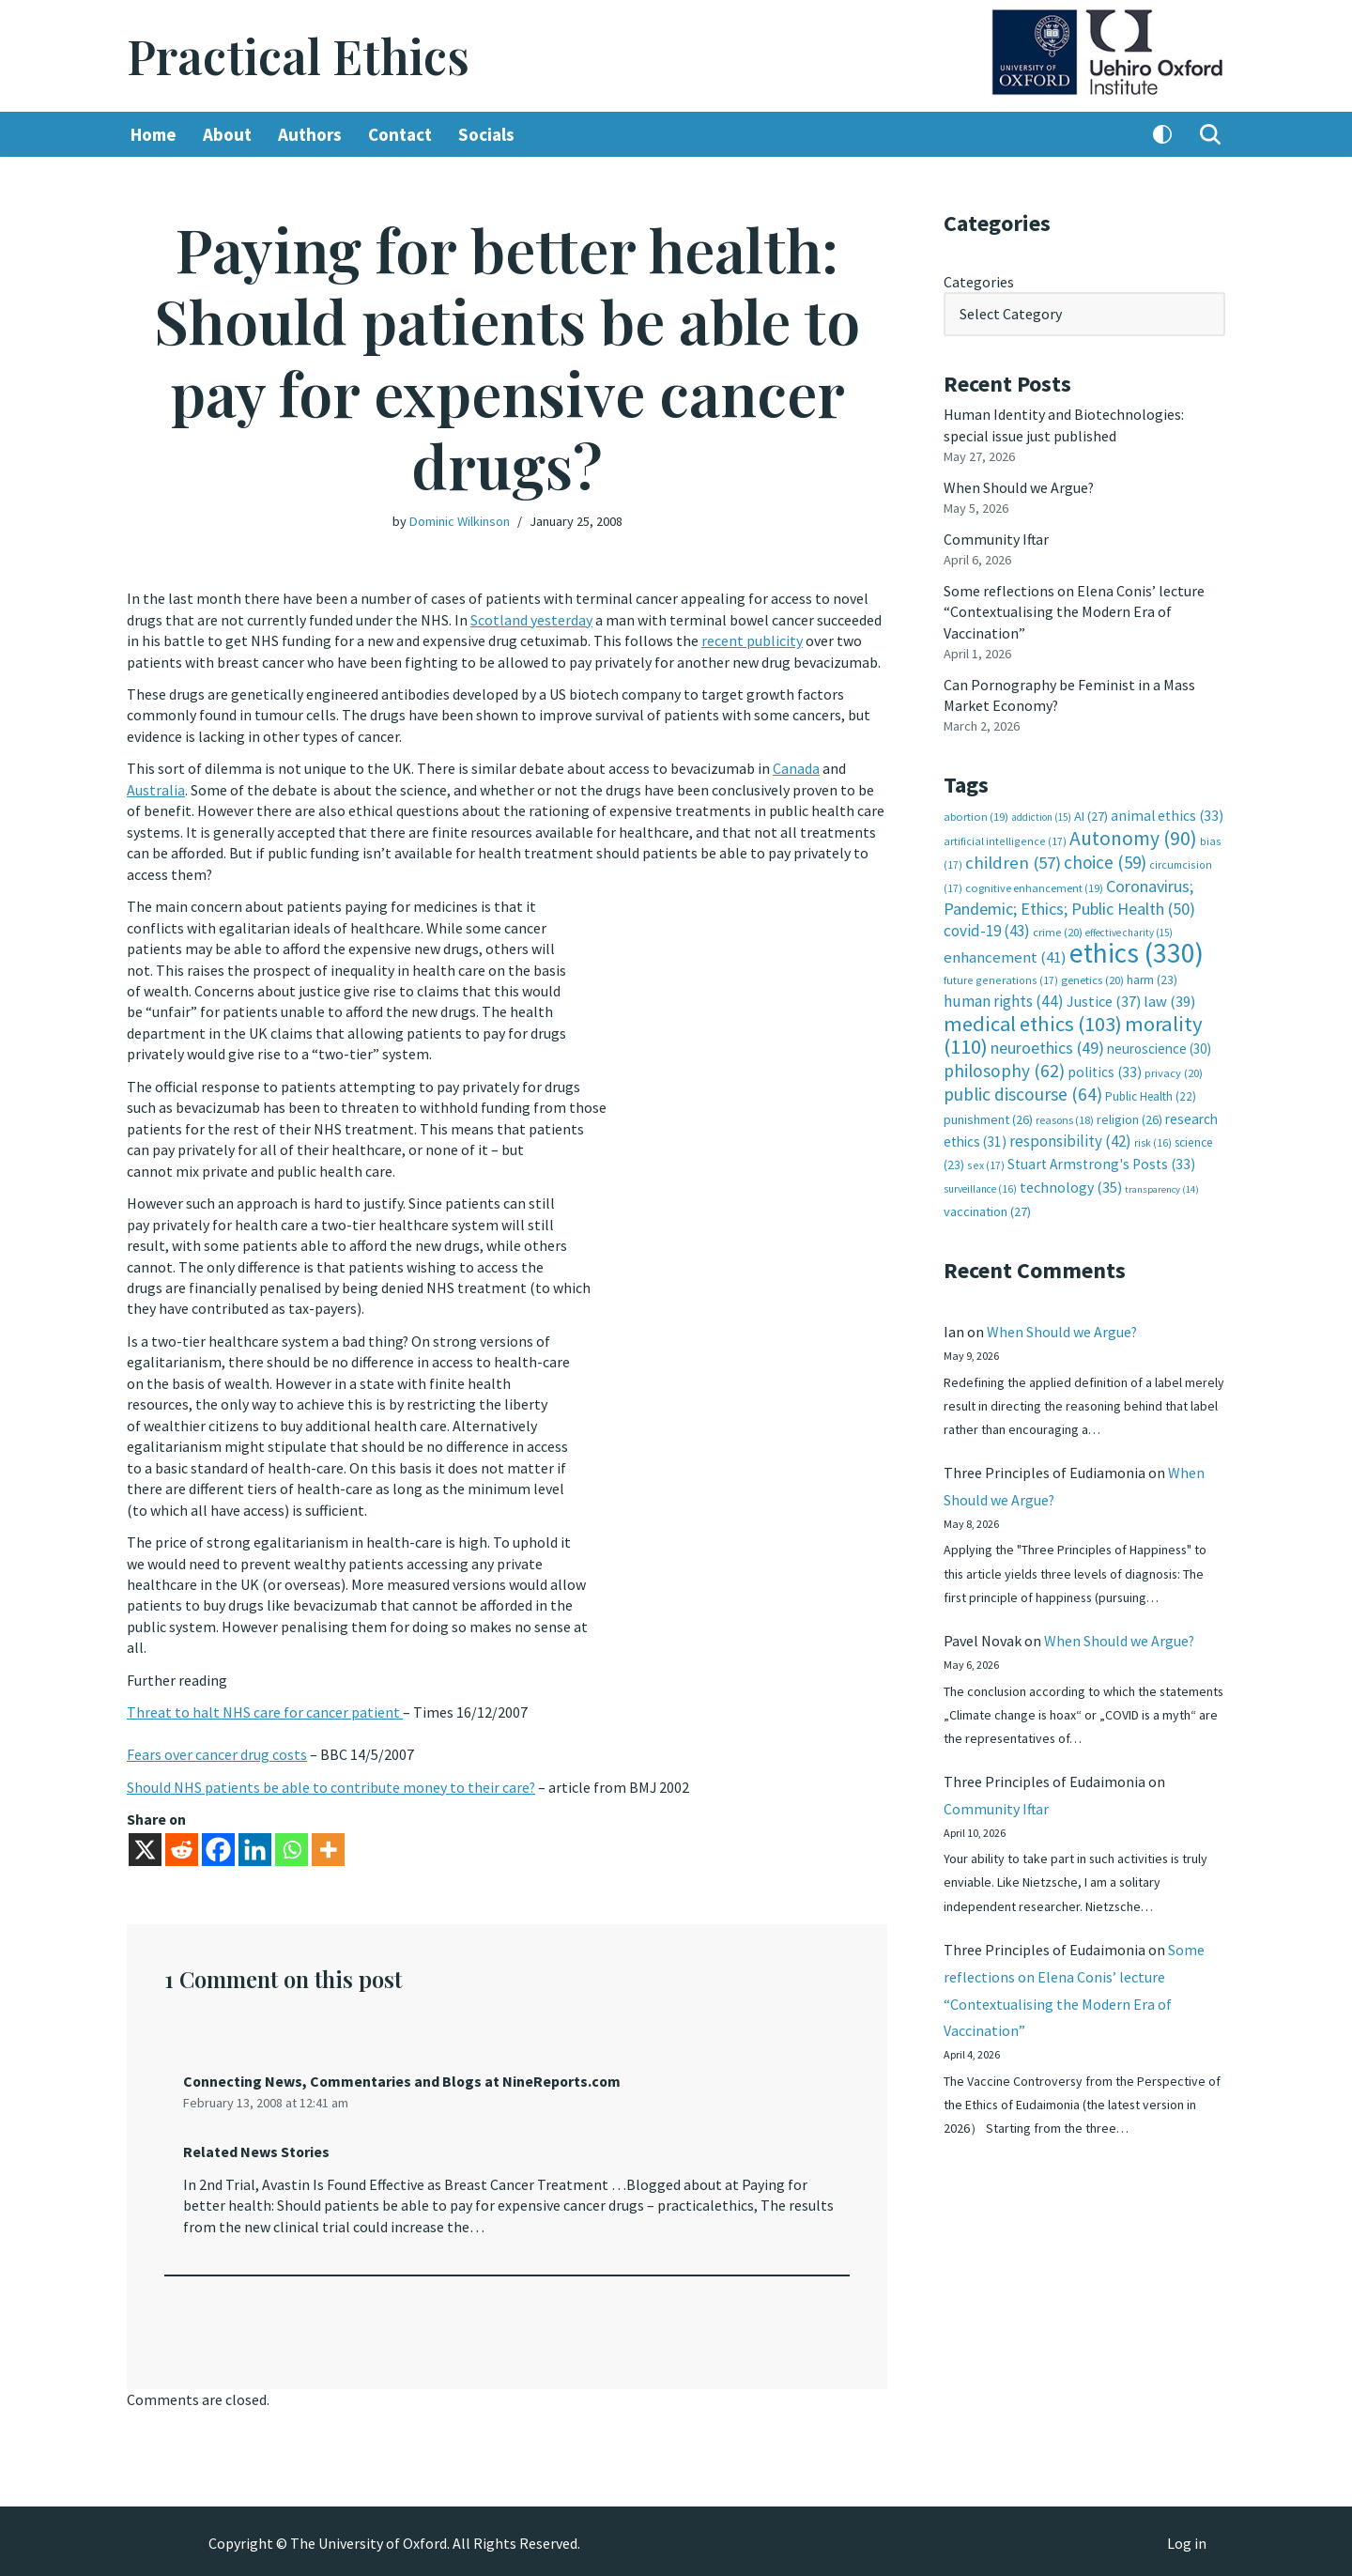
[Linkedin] (254, 1845)
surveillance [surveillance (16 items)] (980, 1186)
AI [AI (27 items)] (1091, 815)
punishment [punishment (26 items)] (988, 1116)
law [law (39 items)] (1169, 1000)
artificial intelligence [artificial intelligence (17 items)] (1005, 839)
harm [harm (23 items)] (1152, 978)
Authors (310, 134)
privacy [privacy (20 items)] (1174, 1070)
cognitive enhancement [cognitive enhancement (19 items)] (1034, 886)
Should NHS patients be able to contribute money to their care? (331, 1783)
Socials (486, 134)
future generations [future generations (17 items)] (1001, 978)
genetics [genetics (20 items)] (1092, 978)
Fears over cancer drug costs (217, 1751)
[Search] (1210, 134)
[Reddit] (181, 1845)
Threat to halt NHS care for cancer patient (265, 1709)
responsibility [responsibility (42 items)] (1070, 1138)
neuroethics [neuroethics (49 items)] (1047, 1046)
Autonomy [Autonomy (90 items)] (1133, 836)
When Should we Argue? (1019, 486)
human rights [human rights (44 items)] (1004, 999)
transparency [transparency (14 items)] (1162, 1186)
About (227, 134)
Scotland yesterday (531, 619)
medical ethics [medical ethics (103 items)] (1033, 1022)
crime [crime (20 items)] (1058, 930)
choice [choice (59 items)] (1105, 861)
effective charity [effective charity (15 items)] (1129, 930)
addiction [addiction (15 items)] (1041, 816)
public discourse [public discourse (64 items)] (1023, 1092)
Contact (400, 134)
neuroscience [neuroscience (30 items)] (1159, 1047)
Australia (156, 788)
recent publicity (752, 640)
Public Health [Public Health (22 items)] (1150, 1095)
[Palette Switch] (1162, 134)
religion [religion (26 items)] (1129, 1116)
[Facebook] (218, 1845)
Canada (796, 768)
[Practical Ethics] (298, 56)
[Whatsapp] (291, 1845)
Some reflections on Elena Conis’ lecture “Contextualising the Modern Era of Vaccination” (1074, 610)
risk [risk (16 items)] (1153, 1140)
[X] (145, 1845)
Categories (979, 281)
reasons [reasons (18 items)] (1065, 1117)
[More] (328, 1845)
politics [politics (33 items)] (1105, 1069)
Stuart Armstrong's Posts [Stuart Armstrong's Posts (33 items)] (1101, 1162)
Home (154, 134)
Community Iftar (997, 538)
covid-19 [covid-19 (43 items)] (987, 928)
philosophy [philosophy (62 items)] (1004, 1068)
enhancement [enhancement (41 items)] (1005, 955)
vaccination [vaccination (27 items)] (987, 1209)
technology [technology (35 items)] (1071, 1184)
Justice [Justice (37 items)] (1104, 999)
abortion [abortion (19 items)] (976, 816)
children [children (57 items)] (1013, 861)
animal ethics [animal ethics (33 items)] (1167, 815)
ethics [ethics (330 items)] (1136, 950)
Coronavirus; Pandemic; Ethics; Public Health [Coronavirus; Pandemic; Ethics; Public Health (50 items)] (1069, 895)
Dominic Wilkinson (459, 521)
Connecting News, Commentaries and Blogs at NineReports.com (404, 2077)
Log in (1186, 2539)
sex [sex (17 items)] (986, 1163)
